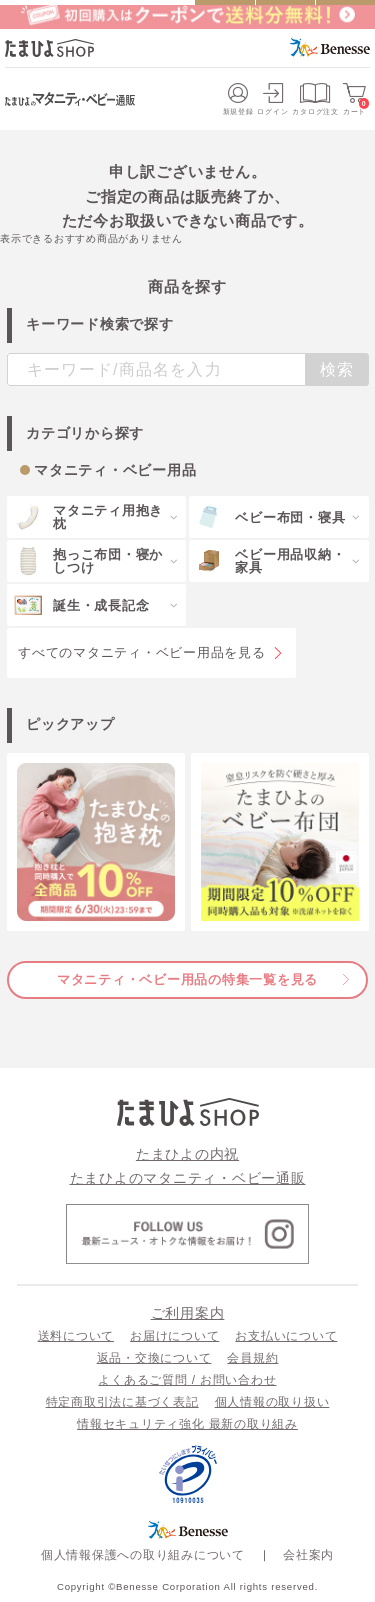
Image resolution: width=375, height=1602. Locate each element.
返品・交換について (154, 1358)
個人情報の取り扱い (272, 1402)
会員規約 (252, 1358)
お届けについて (174, 1336)
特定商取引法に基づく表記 (122, 1402)
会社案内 (308, 1555)
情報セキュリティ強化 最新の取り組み (187, 1424)
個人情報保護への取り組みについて (143, 1555)
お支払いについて (286, 1336)
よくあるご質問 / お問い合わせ (187, 1380)
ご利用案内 (188, 1313)
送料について (76, 1336)
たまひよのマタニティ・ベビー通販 (188, 1178)
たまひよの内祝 (187, 1154)
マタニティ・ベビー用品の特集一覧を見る (187, 980)
